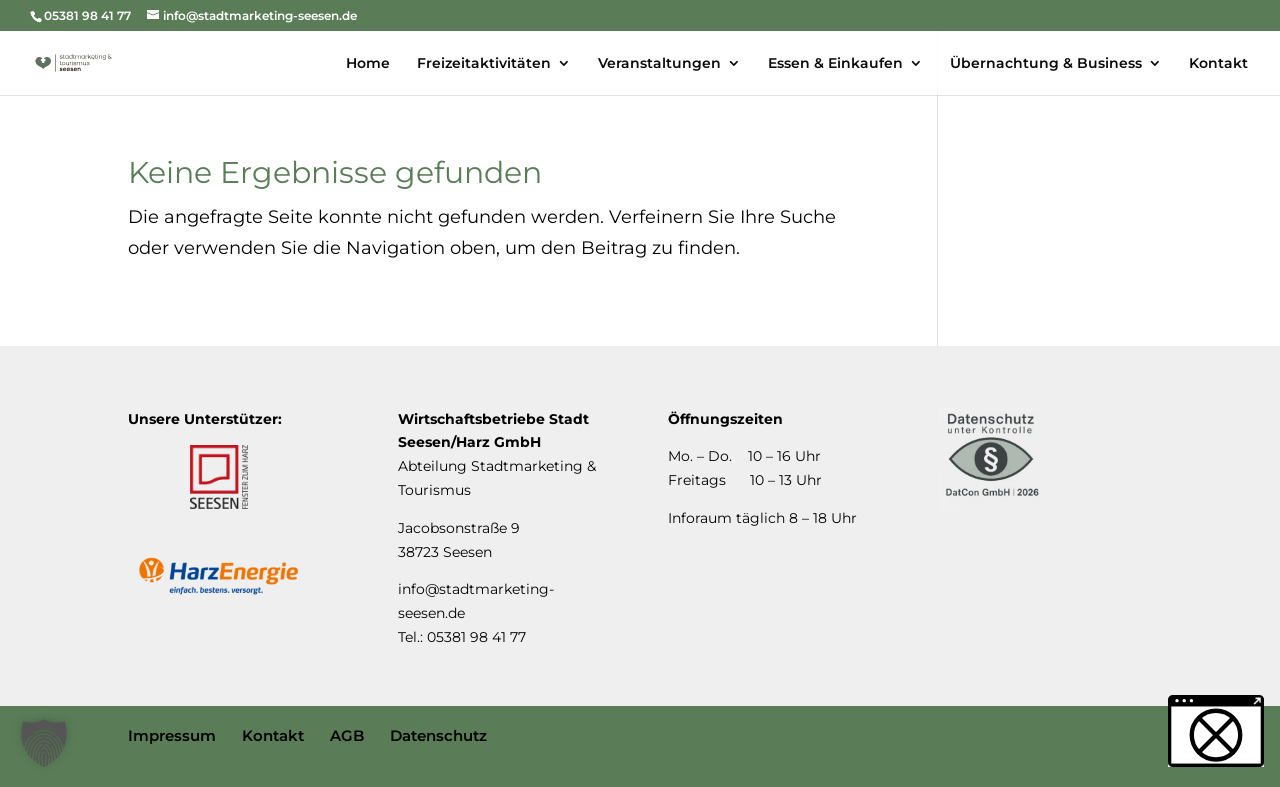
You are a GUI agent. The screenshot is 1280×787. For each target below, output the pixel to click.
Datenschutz (438, 735)
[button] (44, 743)
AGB (347, 735)
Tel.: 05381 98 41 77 (462, 637)
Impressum (172, 735)
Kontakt (273, 735)
